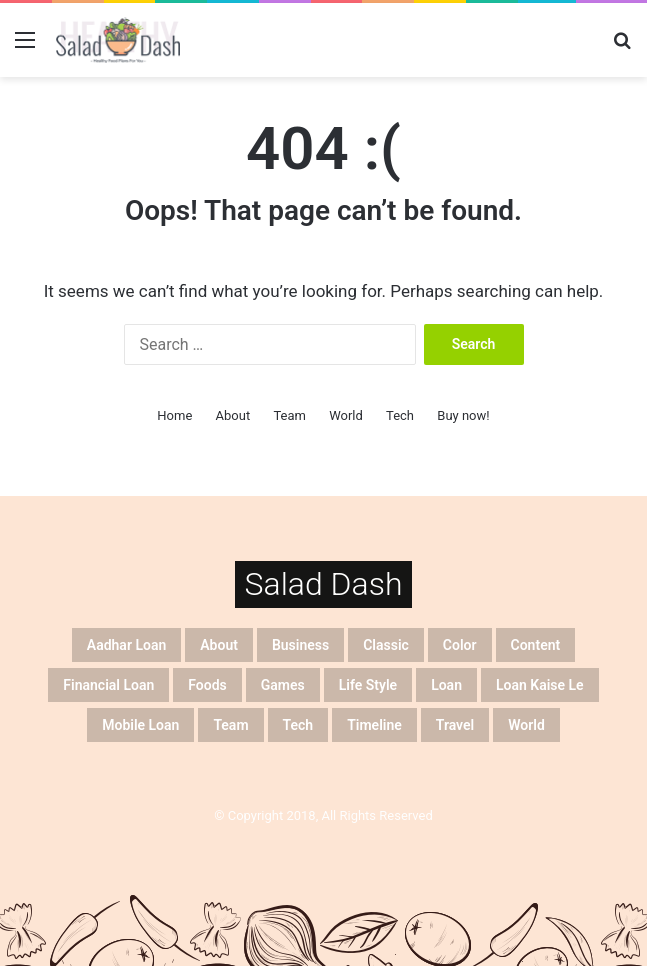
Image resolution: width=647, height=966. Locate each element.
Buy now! (463, 415)
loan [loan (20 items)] (446, 685)
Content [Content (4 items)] (536, 645)
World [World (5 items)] (526, 725)
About (233, 415)
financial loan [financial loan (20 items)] (108, 685)
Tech (400, 415)
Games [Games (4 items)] (283, 685)
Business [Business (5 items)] (300, 645)
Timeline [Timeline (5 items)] (374, 725)
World (346, 415)
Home (174, 415)
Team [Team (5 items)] (230, 725)
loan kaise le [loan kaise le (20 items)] (540, 685)
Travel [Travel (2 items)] (455, 725)
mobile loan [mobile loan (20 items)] (140, 725)
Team (289, 415)
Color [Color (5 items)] (460, 645)
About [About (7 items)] (219, 645)
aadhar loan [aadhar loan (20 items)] (126, 645)
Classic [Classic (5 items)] (386, 645)
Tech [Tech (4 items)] (298, 725)
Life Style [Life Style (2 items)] (368, 685)
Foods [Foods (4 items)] (207, 685)
